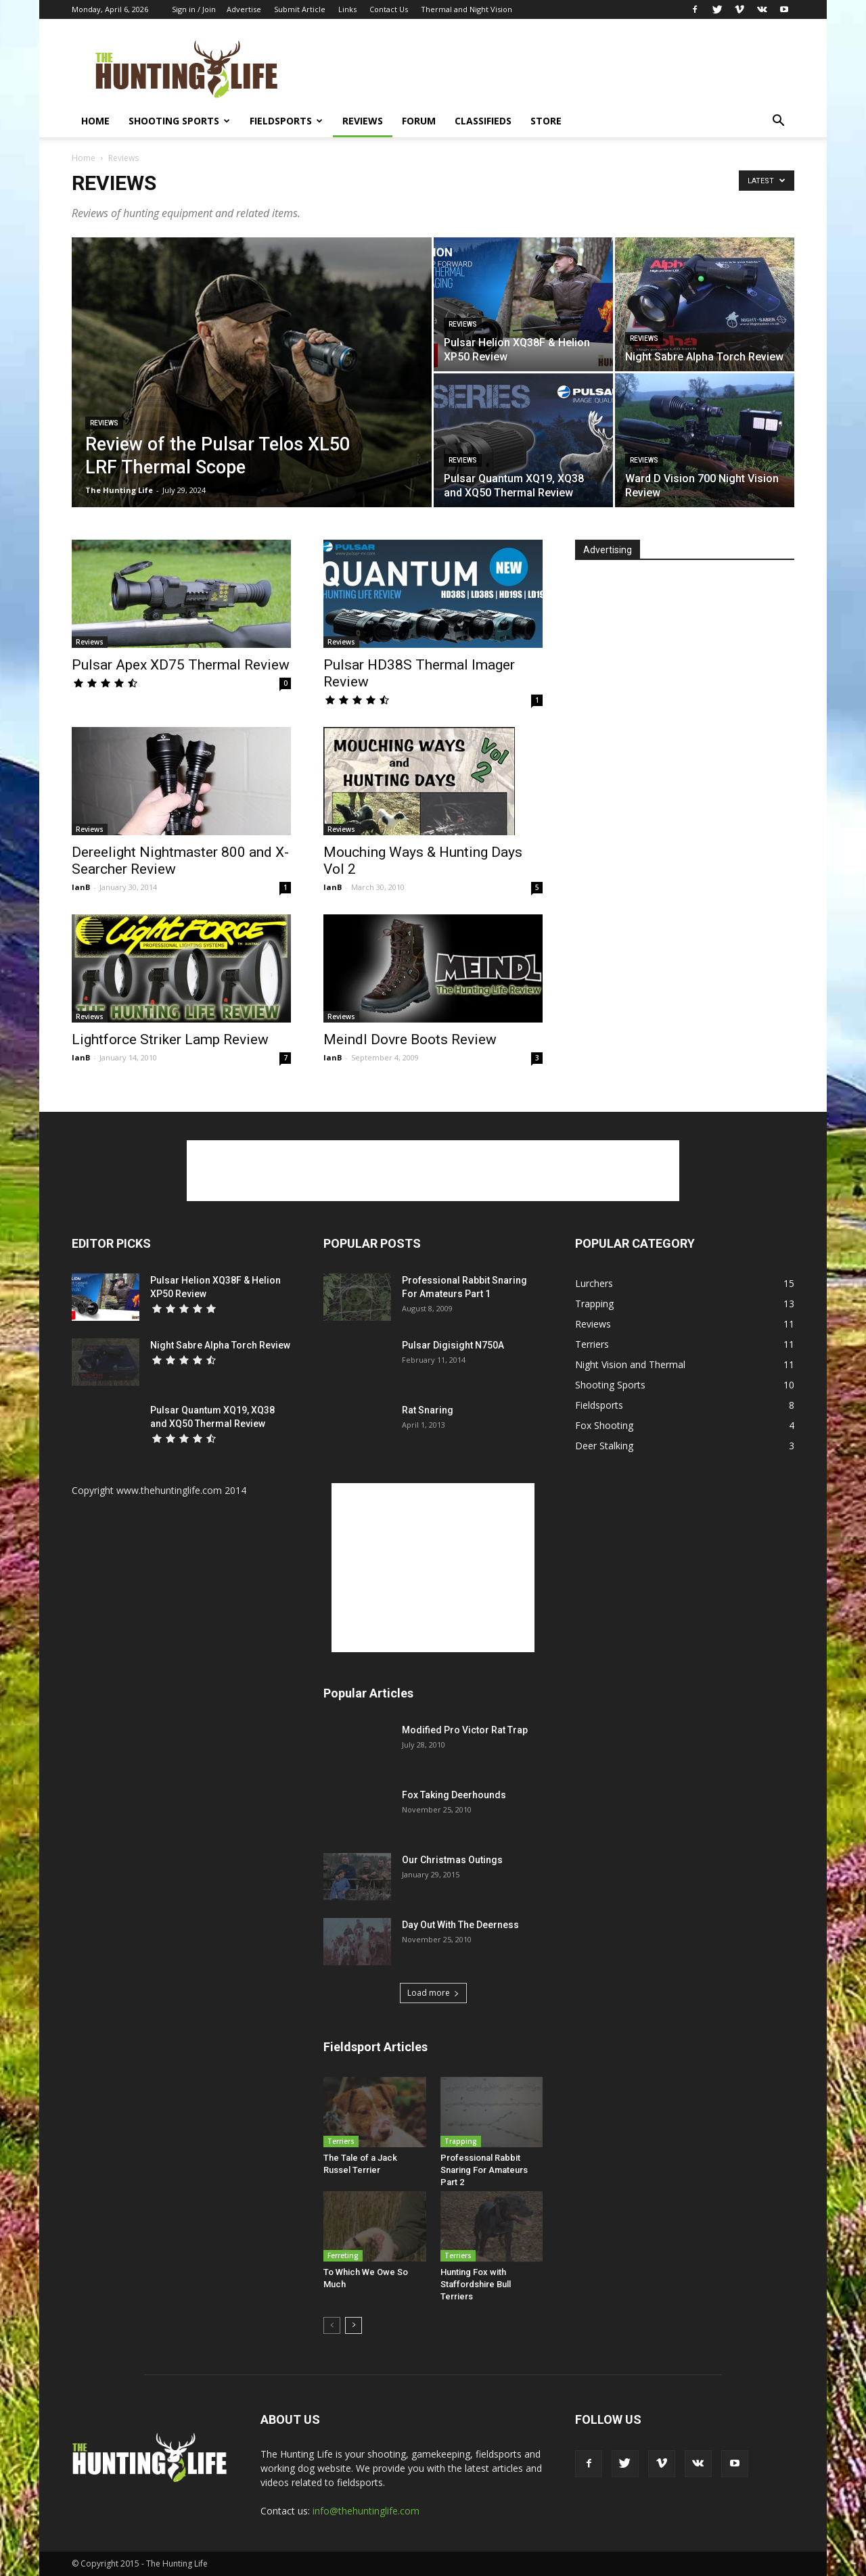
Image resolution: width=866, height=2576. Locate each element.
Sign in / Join (194, 9)
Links (347, 9)
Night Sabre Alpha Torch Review (220, 1345)
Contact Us (388, 9)
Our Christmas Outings (452, 1859)
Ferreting (343, 2255)
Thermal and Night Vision (466, 9)
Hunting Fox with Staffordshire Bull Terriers (475, 2284)
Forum (419, 120)
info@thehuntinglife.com (366, 2510)
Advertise (244, 9)
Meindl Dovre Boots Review (410, 1039)
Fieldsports (286, 120)
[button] (778, 122)
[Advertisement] (548, 68)
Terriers (341, 2141)
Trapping (461, 2141)
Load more (433, 1992)
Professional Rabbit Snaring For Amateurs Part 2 (484, 2170)
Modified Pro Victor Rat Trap (465, 1730)
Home (95, 120)
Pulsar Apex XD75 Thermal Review (181, 665)
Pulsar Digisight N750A (453, 1345)
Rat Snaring (427, 1410)
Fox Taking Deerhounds (454, 1794)
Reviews (362, 120)
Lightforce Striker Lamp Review (170, 1039)
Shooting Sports (179, 120)
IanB (81, 887)
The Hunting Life (119, 490)
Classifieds (483, 120)
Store (546, 120)
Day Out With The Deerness (460, 1924)
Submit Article (299, 9)
